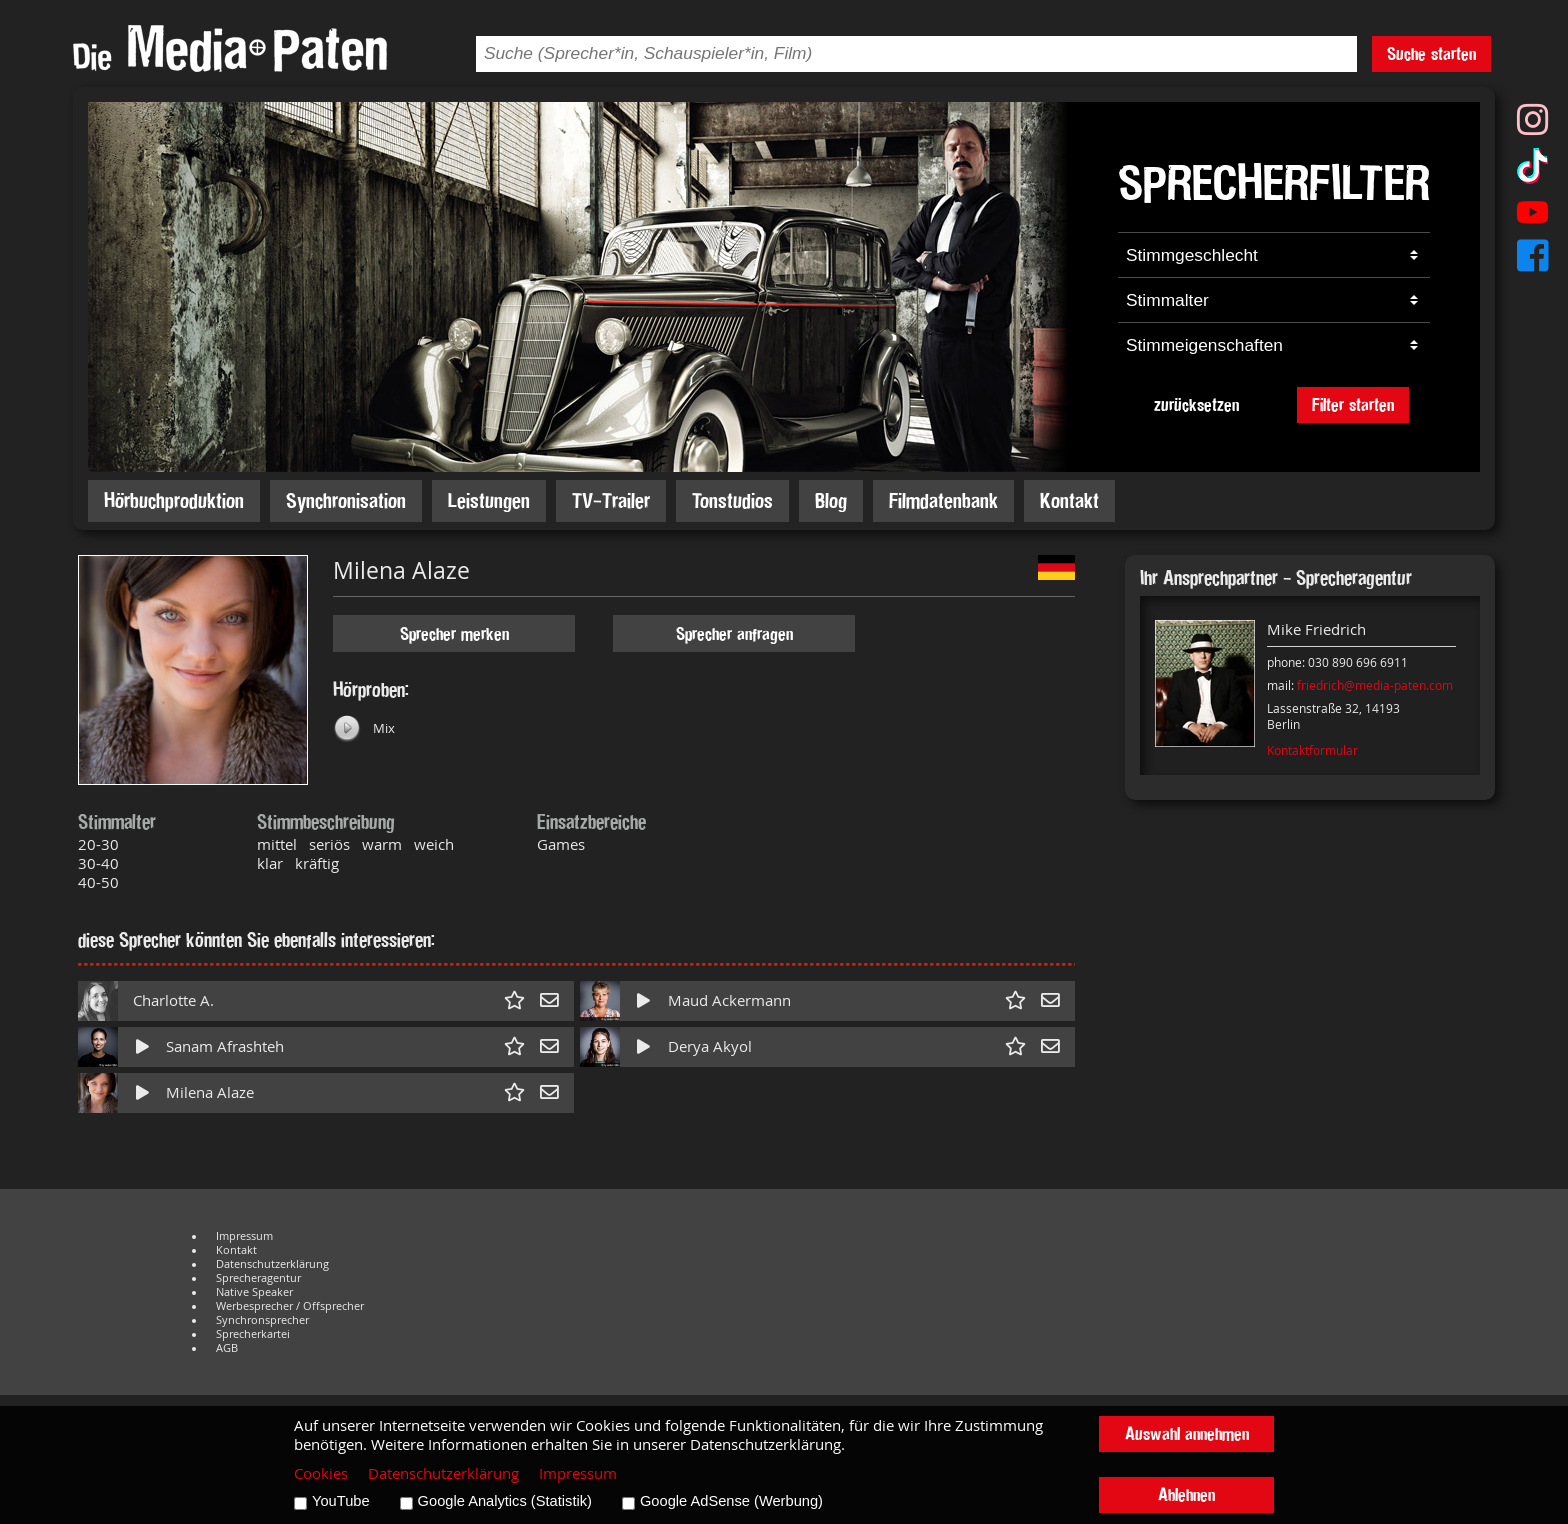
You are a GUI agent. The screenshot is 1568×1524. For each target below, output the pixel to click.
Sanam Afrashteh (225, 1046)
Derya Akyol (710, 1046)
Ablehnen (1186, 1494)
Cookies (321, 1473)
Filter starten (1353, 404)
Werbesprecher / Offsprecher (290, 1306)
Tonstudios (732, 500)
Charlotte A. (173, 1000)
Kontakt (1069, 500)
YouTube (341, 1501)
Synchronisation (346, 500)
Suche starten (1431, 53)
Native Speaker (254, 1292)
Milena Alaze (210, 1092)
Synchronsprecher (262, 1320)
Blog (831, 500)
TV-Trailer (611, 500)
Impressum (244, 1236)
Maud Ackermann (729, 1000)
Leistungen (489, 500)
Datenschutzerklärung (272, 1264)
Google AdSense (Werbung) (731, 1501)
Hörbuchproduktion (174, 500)
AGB (227, 1348)
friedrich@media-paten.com (1375, 685)
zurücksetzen (1196, 404)
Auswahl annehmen (1187, 1433)
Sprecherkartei (253, 1334)
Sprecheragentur (258, 1278)
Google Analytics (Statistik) (505, 1501)
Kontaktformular (1312, 750)
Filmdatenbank (943, 500)
